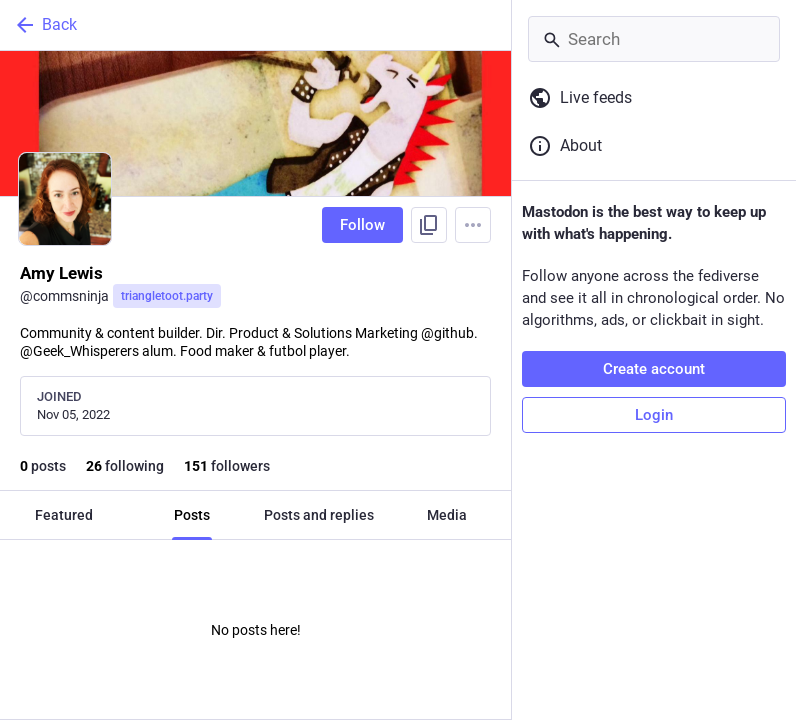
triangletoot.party (167, 296)
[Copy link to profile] (429, 225)
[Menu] (473, 225)
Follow (362, 225)
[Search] (654, 39)
